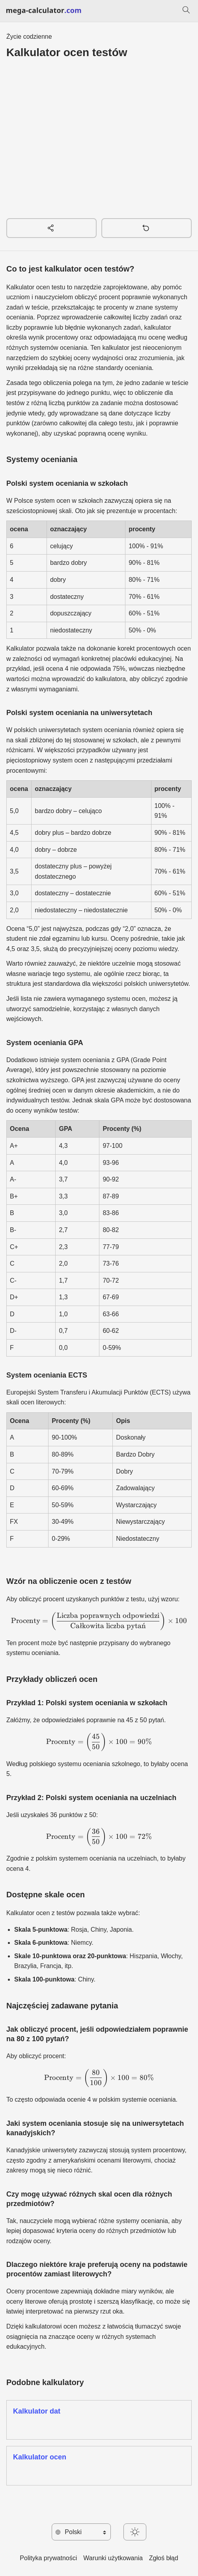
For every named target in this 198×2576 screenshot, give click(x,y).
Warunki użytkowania (113, 2558)
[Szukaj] (186, 11)
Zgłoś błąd (163, 2558)
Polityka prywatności (48, 2558)
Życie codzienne (29, 36)
